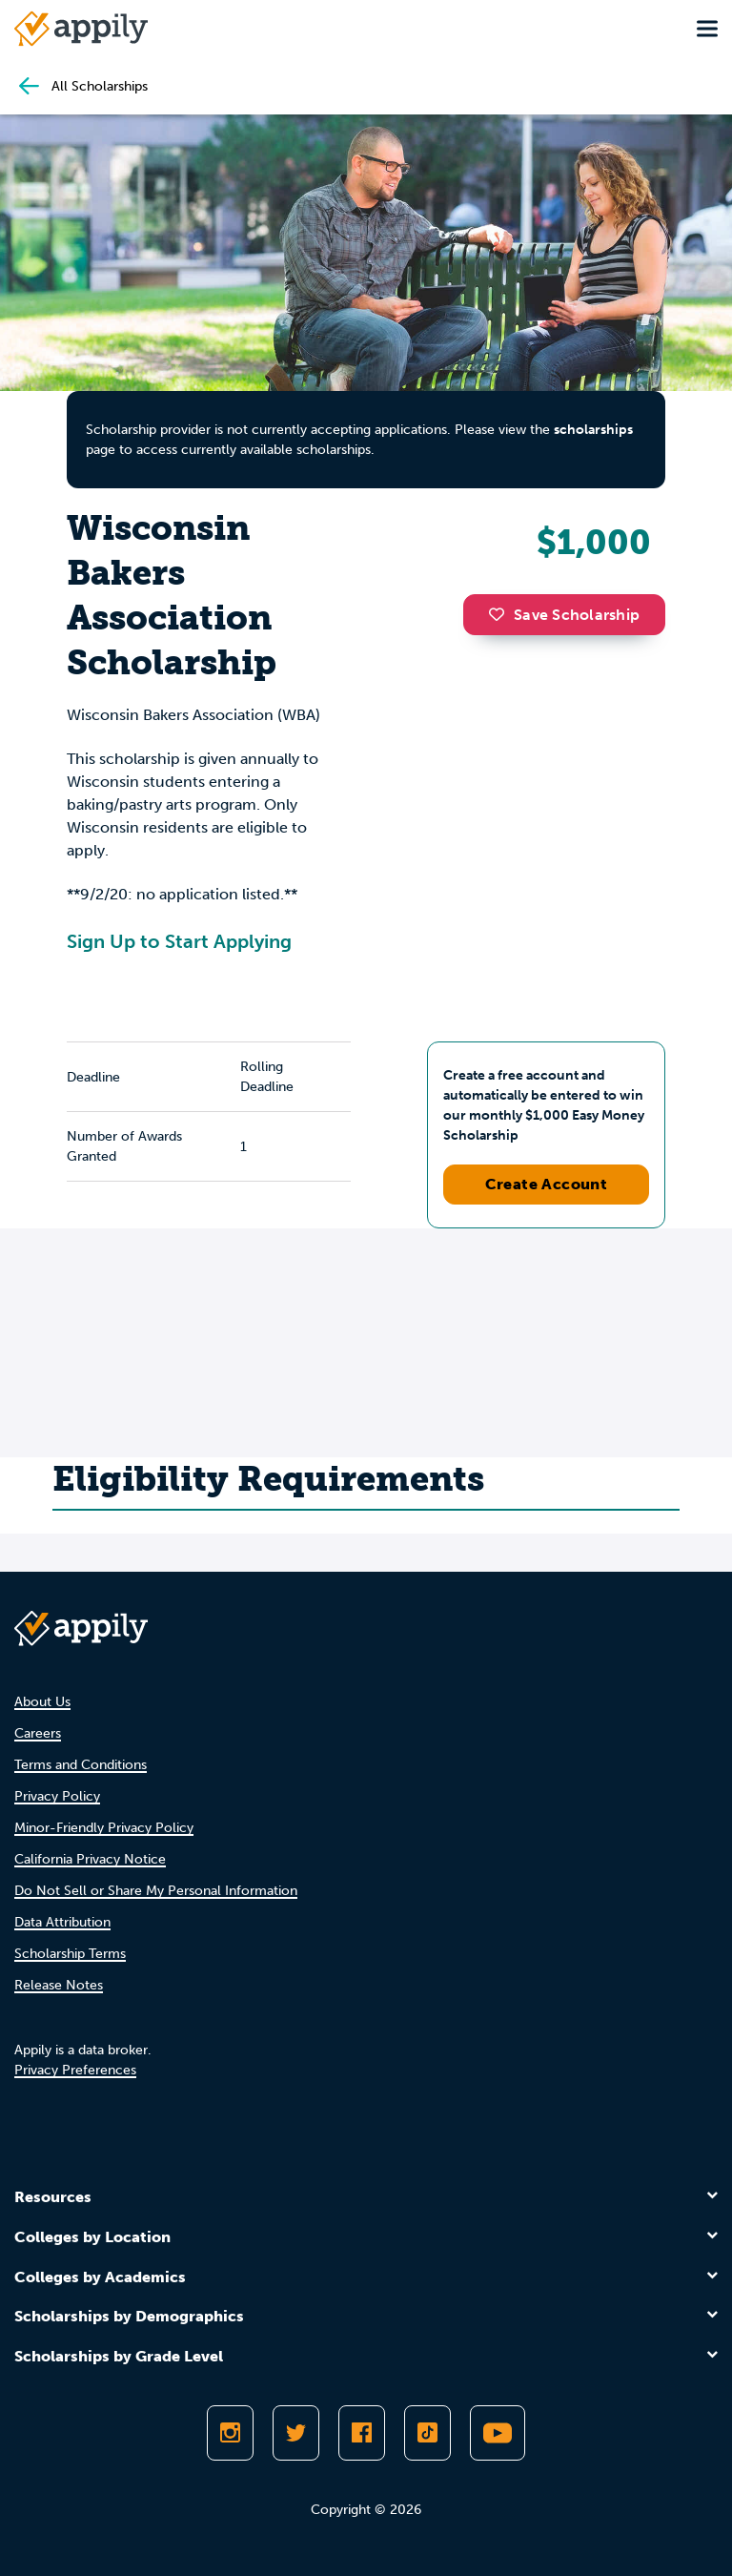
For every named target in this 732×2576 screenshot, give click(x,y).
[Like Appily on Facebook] (361, 2433)
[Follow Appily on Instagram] (230, 2433)
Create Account (546, 1184)
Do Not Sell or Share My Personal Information (155, 1891)
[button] (501, 614)
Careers (37, 1733)
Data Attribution (62, 1922)
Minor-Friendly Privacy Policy (103, 1828)
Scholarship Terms (70, 1954)
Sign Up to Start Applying (179, 941)
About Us (42, 1702)
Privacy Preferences (75, 2070)
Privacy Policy (57, 1796)
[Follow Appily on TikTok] (427, 2433)
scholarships (593, 430)
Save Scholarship (564, 615)
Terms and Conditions (80, 1765)
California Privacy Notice (90, 1859)
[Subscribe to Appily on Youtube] (497, 2433)
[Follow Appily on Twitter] (296, 2433)
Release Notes (58, 1985)
